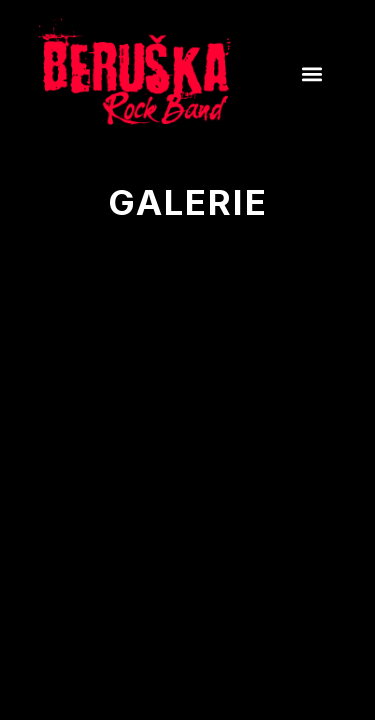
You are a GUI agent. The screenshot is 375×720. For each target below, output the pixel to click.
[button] (311, 74)
